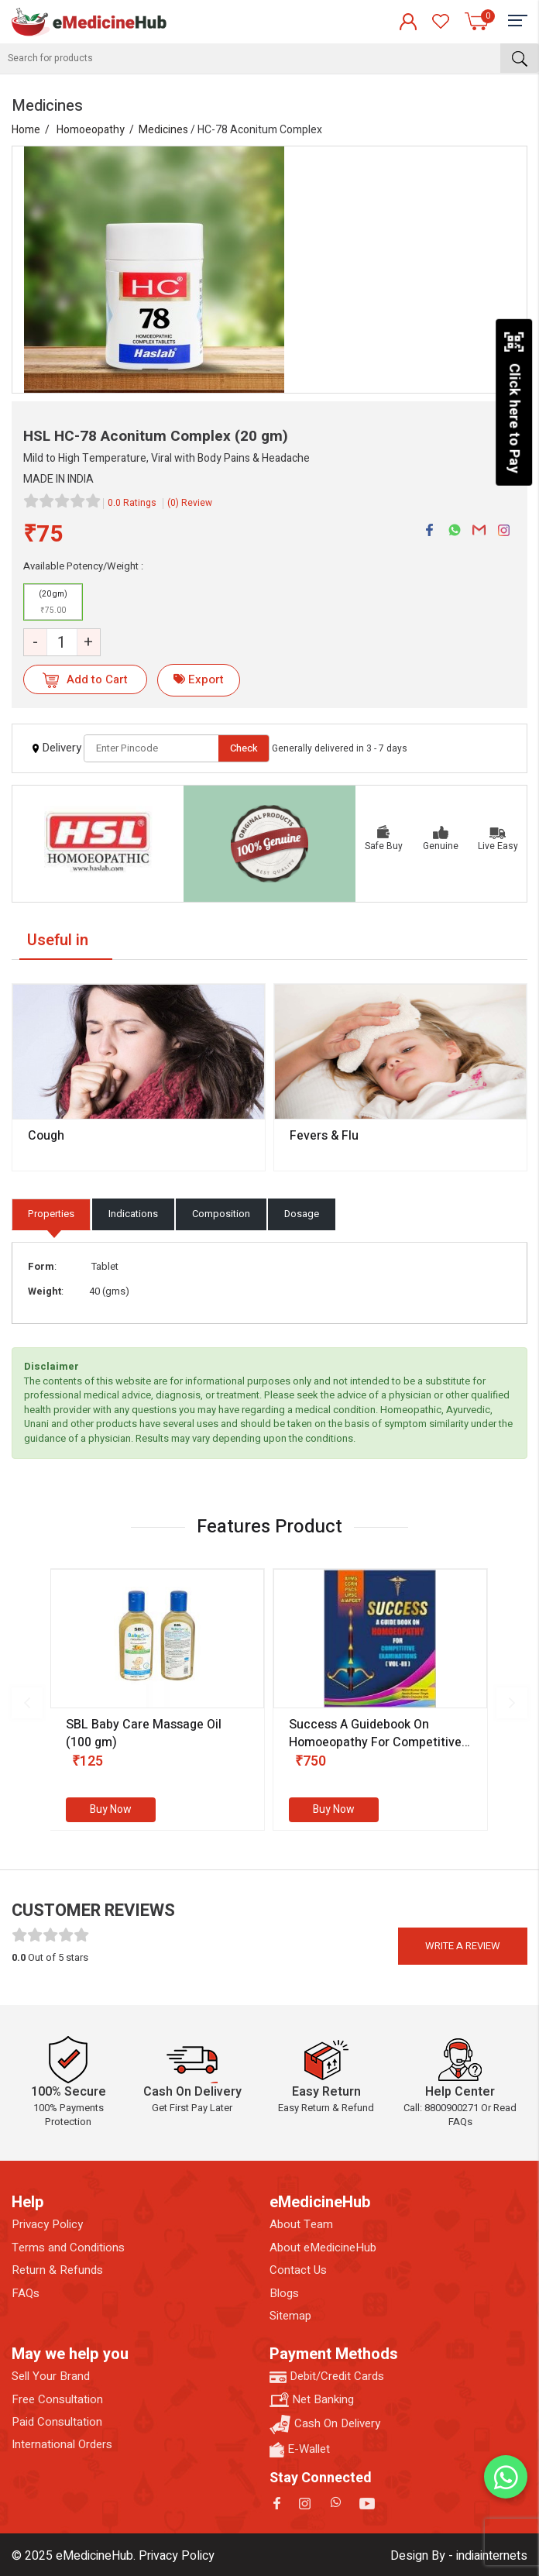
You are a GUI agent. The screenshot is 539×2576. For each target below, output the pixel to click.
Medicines (163, 130)
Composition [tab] (221, 1213)
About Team (301, 2225)
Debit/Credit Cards (327, 2376)
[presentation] (27, 1702)
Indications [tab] (133, 1213)
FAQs (25, 2293)
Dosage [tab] (301, 1213)
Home (26, 130)
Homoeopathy (91, 130)
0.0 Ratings (132, 503)
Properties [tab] (51, 1213)
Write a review (462, 1945)
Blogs (284, 2293)
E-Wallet (300, 2449)
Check (244, 748)
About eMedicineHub (323, 2248)
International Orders (62, 2445)
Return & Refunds (57, 2270)
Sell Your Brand (51, 2376)
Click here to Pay (513, 402)
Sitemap (290, 2316)
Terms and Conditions (68, 2248)
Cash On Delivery (325, 2424)
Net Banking (312, 2400)
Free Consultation (57, 2400)
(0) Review (189, 503)
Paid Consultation (57, 2422)
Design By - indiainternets (458, 2556)
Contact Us (298, 2270)
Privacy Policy (47, 2225)
